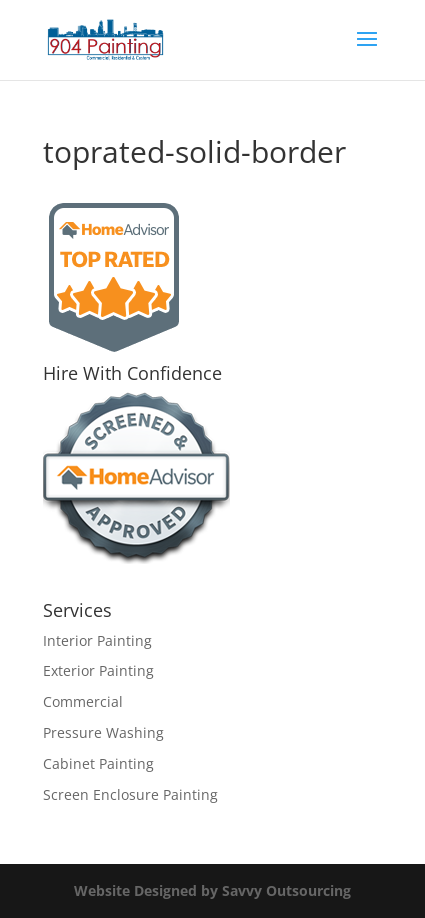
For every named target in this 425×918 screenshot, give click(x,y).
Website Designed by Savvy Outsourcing (212, 890)
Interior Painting (97, 640)
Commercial (83, 701)
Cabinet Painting (98, 763)
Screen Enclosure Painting (130, 794)
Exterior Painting (98, 670)
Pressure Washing (103, 732)
